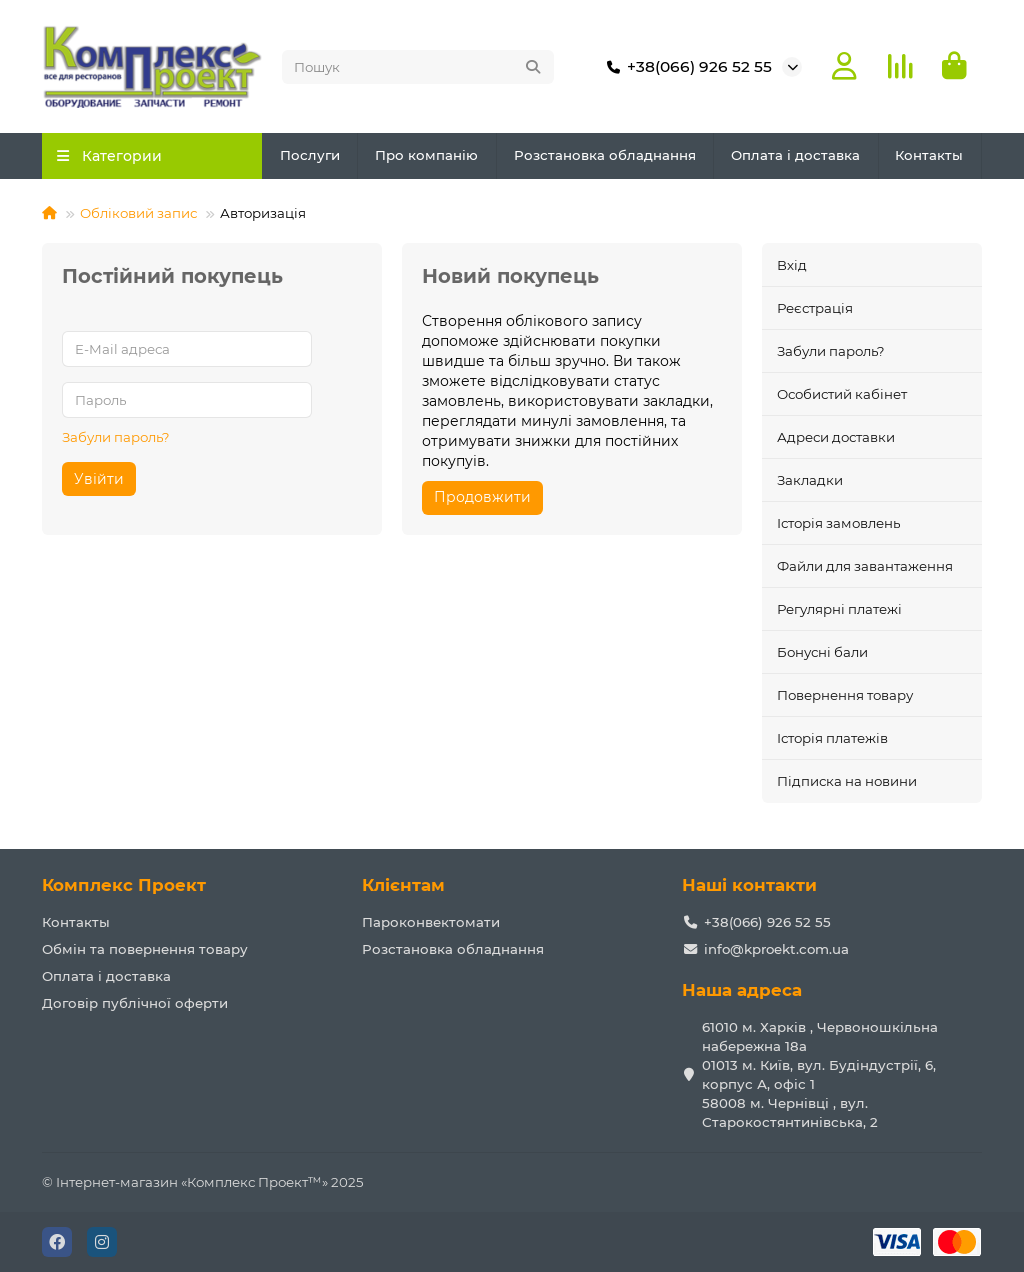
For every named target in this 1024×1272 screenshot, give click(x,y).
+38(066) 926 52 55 (685, 67)
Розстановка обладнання (605, 156)
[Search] (418, 67)
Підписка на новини (847, 782)
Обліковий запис (138, 214)
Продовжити (482, 498)
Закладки (810, 481)
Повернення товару (845, 696)
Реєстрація (815, 309)
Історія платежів (832, 739)
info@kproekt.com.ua (776, 949)
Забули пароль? (116, 437)
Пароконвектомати (431, 922)
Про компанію (426, 156)
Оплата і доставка (795, 156)
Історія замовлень (838, 524)
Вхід (792, 265)
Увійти (99, 479)
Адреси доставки (836, 438)
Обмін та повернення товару (145, 949)
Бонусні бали (822, 653)
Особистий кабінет (842, 395)
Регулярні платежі (839, 610)
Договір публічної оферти (135, 1003)
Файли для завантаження (865, 567)
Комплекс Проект (124, 885)
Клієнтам (403, 885)
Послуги (310, 156)
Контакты (929, 156)
